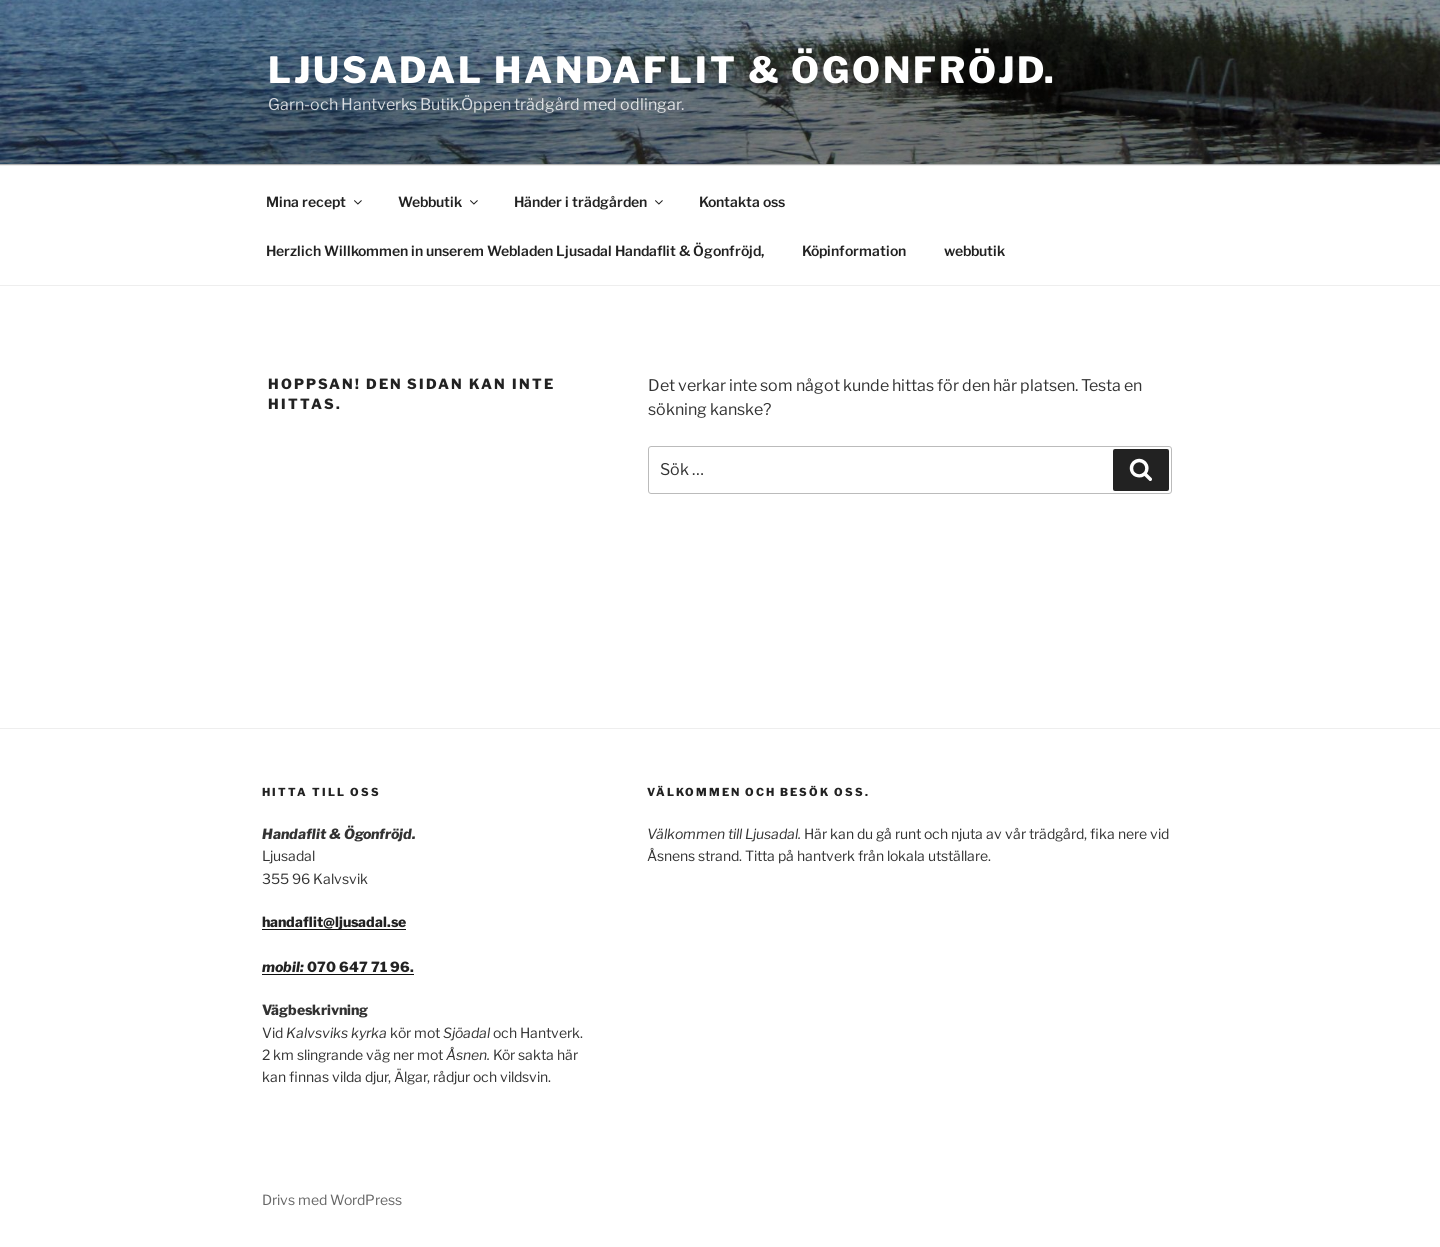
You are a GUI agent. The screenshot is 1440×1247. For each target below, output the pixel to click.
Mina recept (315, 201)
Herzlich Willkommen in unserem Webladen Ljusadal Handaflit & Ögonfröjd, (515, 250)
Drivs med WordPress (332, 1199)
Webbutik (439, 201)
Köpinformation (854, 250)
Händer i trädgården (590, 201)
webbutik (974, 250)
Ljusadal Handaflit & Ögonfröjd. (662, 70)
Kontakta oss (742, 201)
